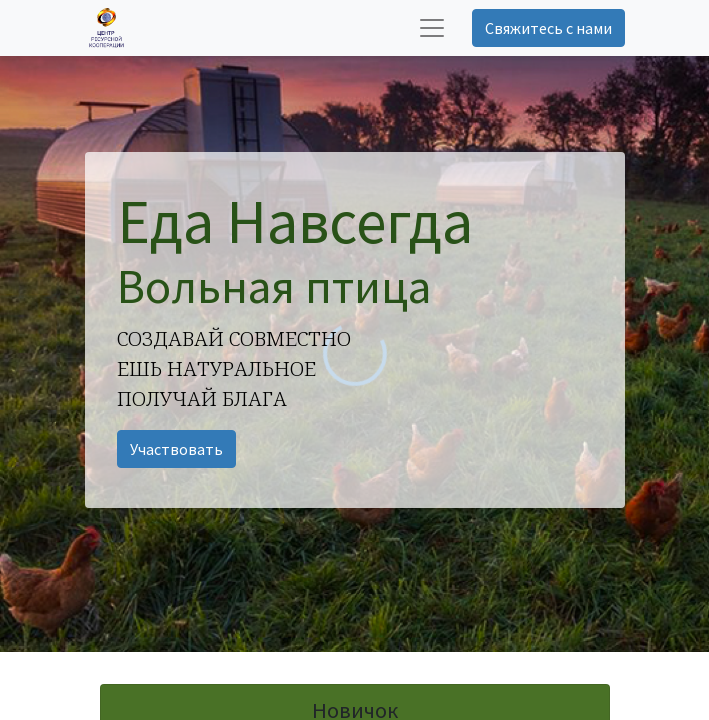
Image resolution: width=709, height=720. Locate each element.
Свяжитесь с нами (548, 28)
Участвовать (176, 449)
